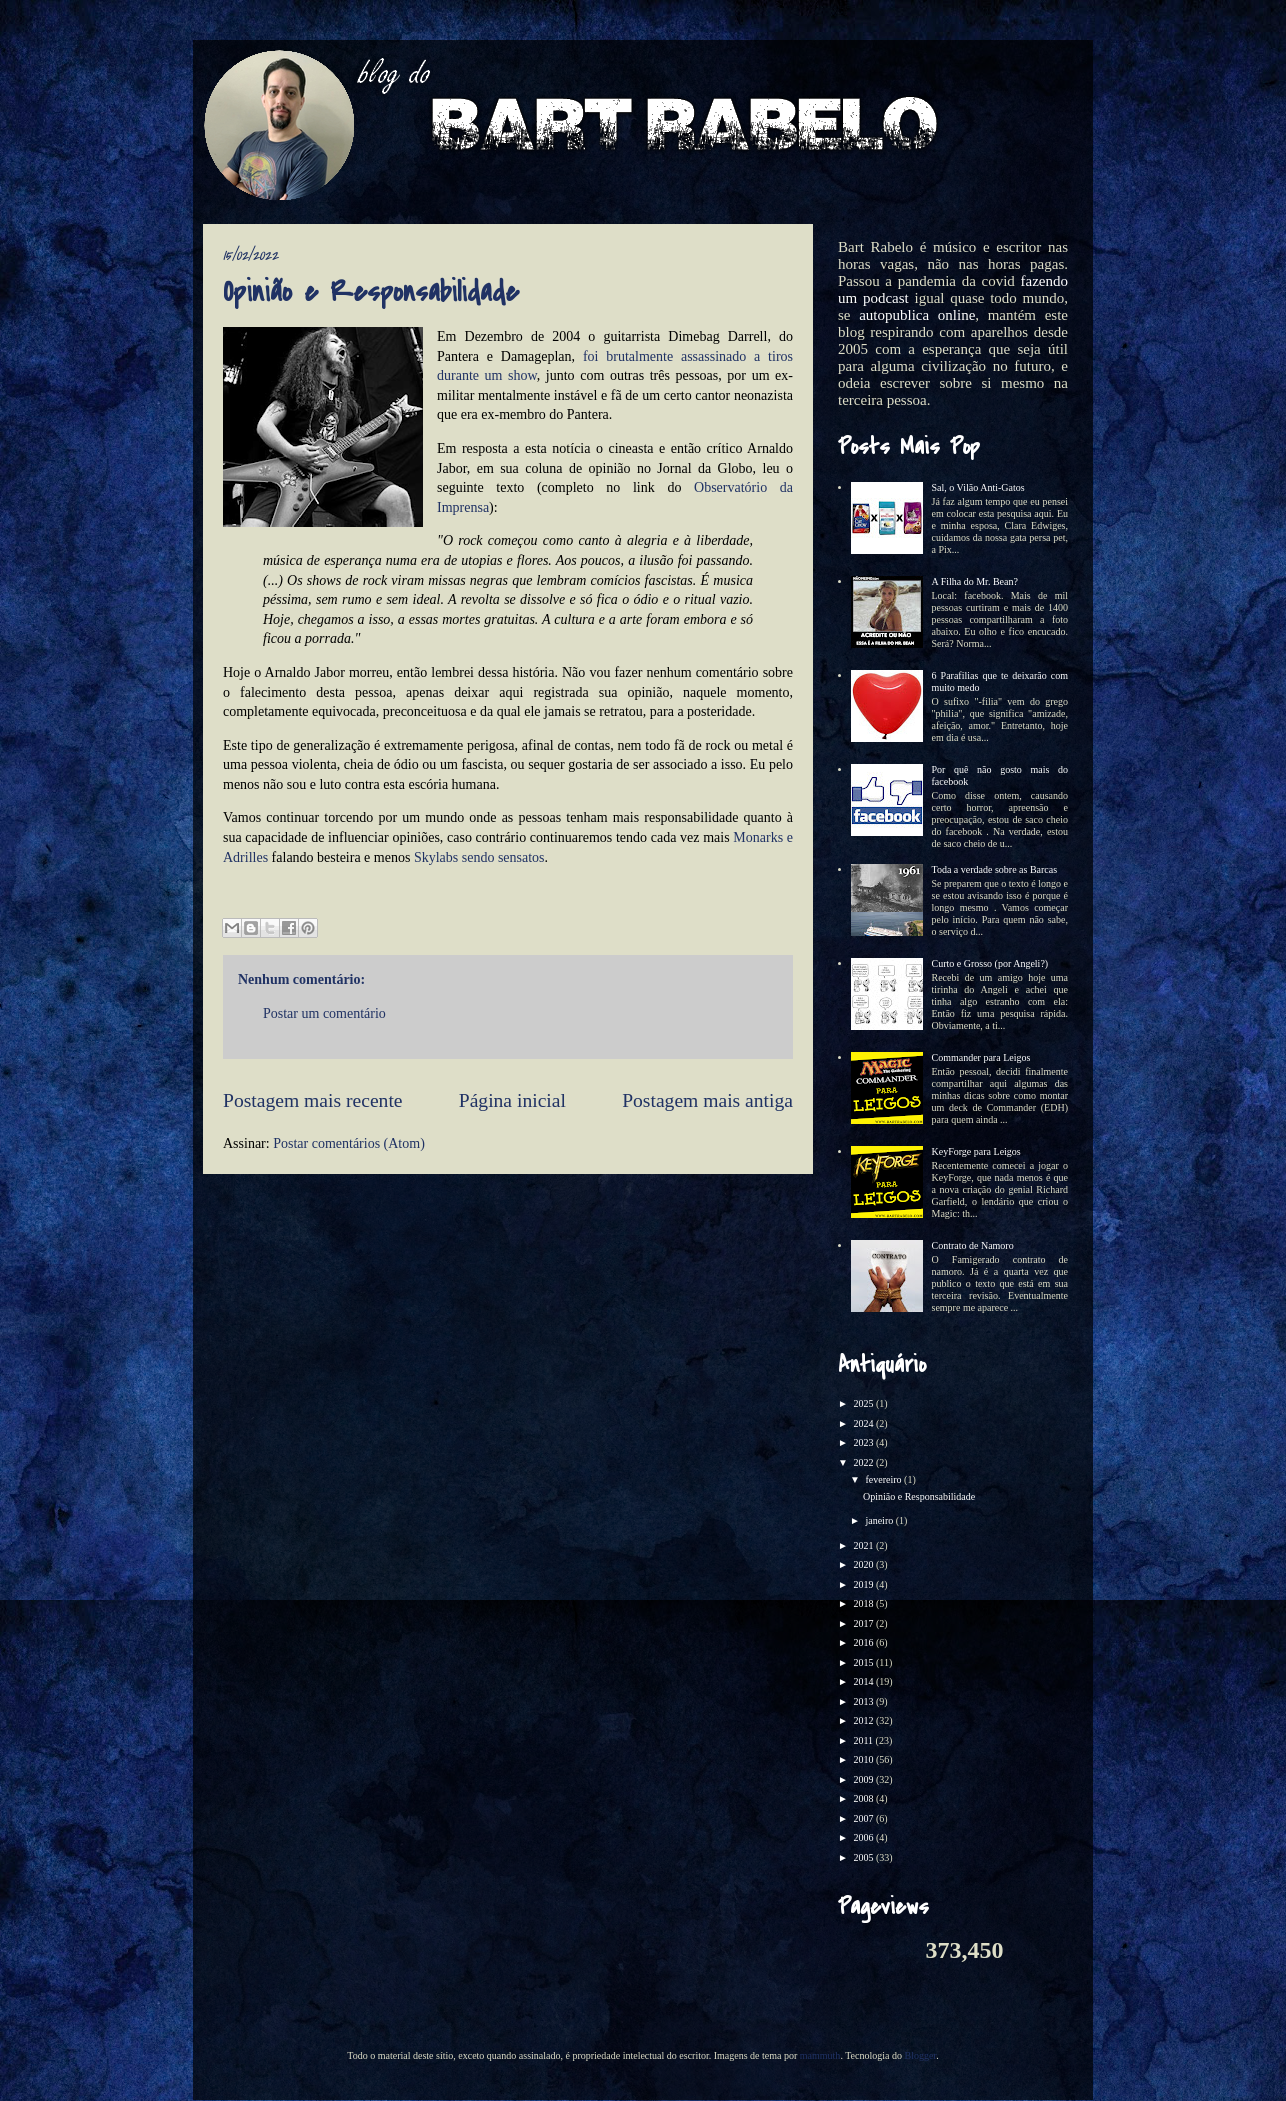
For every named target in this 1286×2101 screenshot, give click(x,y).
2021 (864, 1545)
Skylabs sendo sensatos (479, 857)
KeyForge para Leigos (976, 1151)
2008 (864, 1798)
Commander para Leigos (981, 1057)
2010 (864, 1759)
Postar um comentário (324, 1013)
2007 (864, 1818)
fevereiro (884, 1479)
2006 (864, 1837)
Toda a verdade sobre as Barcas (995, 869)
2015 (864, 1662)
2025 (864, 1403)
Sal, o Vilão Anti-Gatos (978, 487)
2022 (864, 1462)
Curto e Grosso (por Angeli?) (990, 963)
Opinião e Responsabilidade (919, 1496)
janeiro (880, 1520)
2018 (864, 1603)
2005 (864, 1857)
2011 (864, 1740)
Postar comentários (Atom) (349, 1143)
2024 (864, 1423)
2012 (864, 1720)
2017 (864, 1623)
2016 (864, 1642)
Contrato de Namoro (973, 1245)
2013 (864, 1701)
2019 (864, 1584)
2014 (864, 1681)
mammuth (820, 2055)
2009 (864, 1779)
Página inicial (512, 1100)
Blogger (920, 2055)
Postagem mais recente (313, 1100)
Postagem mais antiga (707, 1100)
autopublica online (917, 315)
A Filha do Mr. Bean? (975, 581)
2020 (864, 1564)
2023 (864, 1442)
